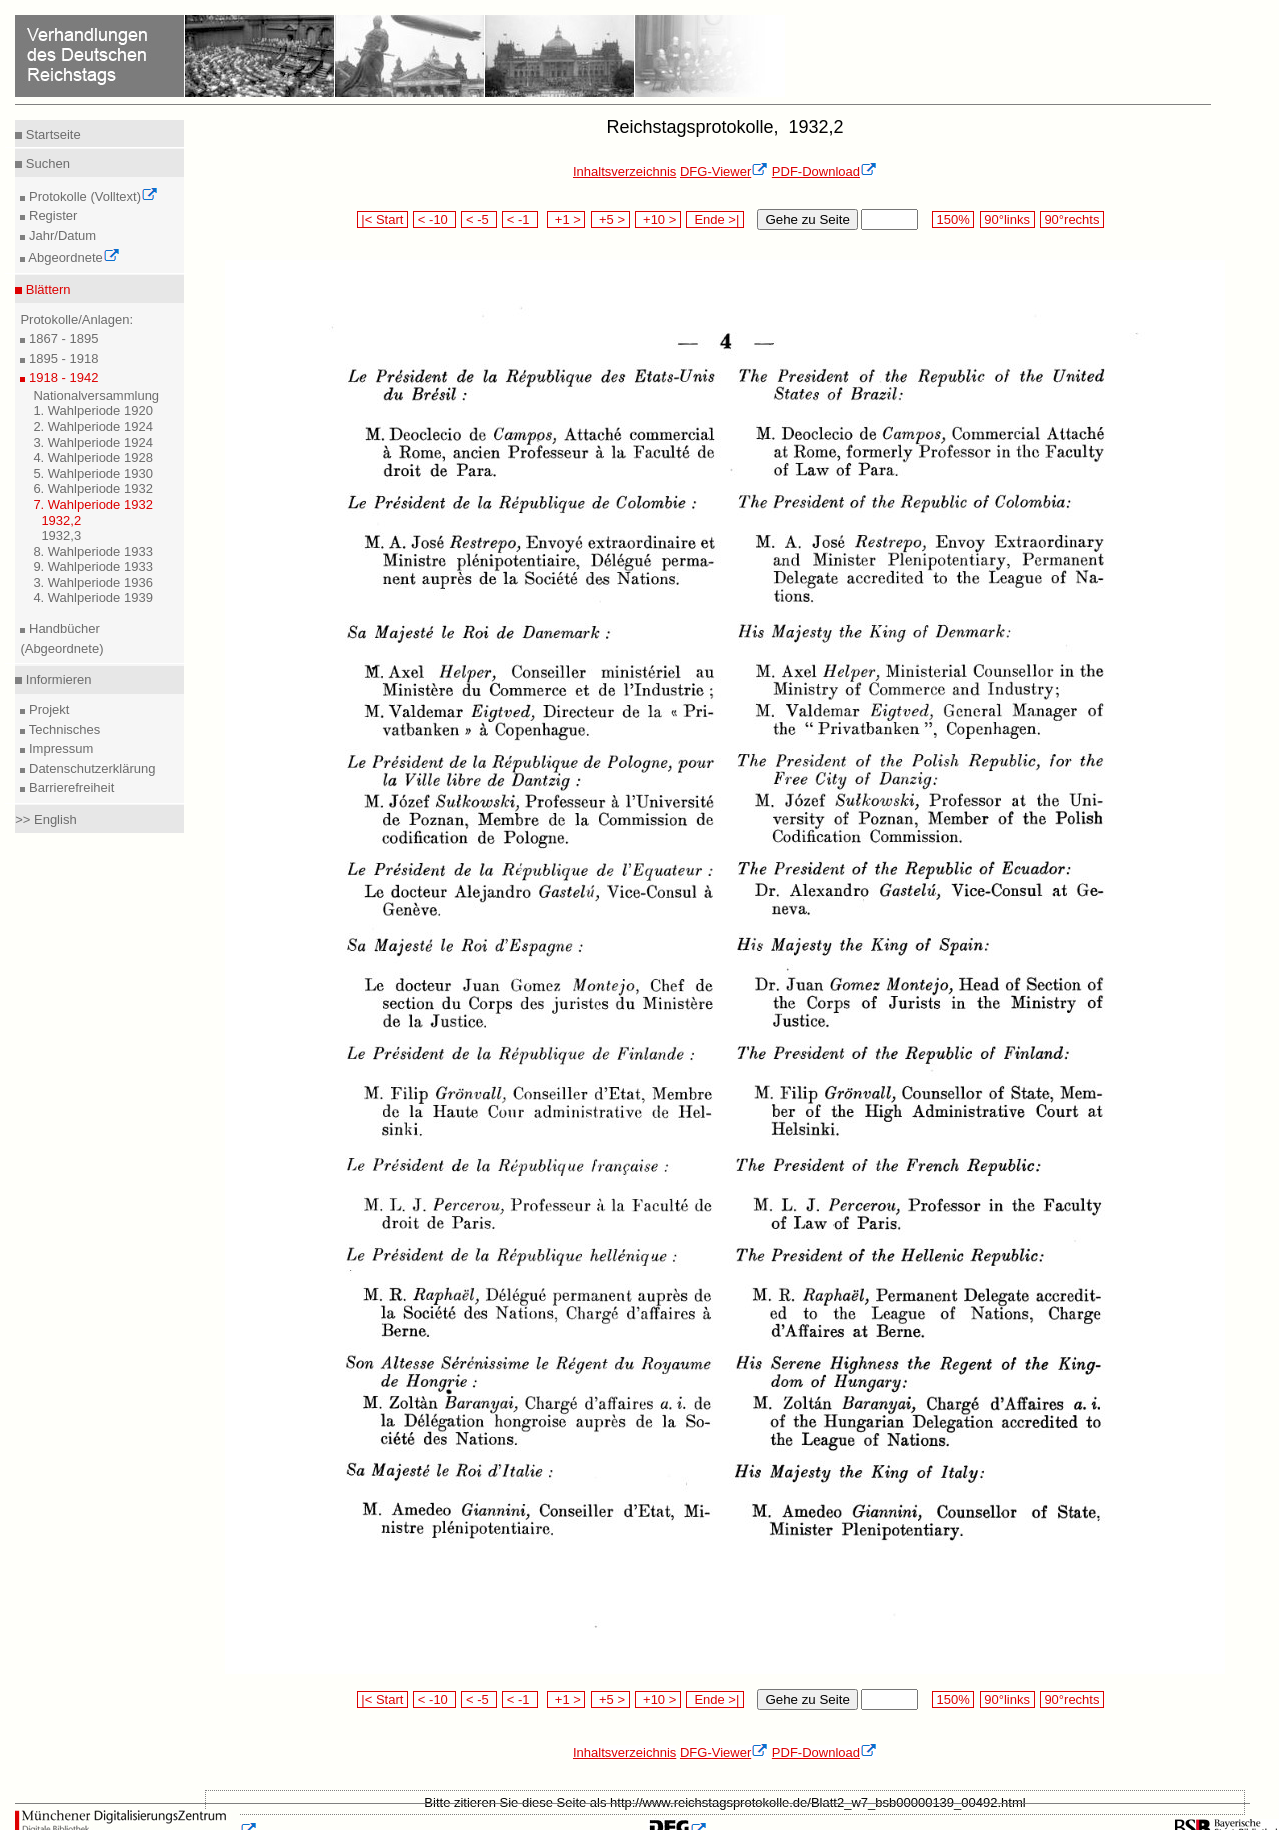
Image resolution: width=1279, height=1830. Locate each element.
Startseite (51, 134)
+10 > (658, 219)
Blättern (46, 289)
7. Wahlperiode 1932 (93, 504)
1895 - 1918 (61, 358)
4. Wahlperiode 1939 (93, 597)
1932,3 (61, 535)
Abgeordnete (72, 257)
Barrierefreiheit (69, 787)
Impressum (59, 748)
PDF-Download (824, 171)
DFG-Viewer (724, 171)
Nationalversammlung (96, 395)
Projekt (47, 709)
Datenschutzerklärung (90, 768)
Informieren (56, 679)
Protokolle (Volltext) (91, 196)
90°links (1007, 219)
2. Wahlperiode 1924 (93, 426)
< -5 (479, 219)
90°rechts (1072, 219)
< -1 (520, 219)
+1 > (566, 219)
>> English (45, 819)
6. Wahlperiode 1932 (93, 488)
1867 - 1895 (61, 338)
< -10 (434, 219)
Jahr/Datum (60, 235)
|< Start (382, 219)
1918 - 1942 (61, 377)
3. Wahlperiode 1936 (93, 582)
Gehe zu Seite (807, 219)
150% (953, 219)
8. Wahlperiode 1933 (93, 551)
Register (51, 215)
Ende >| (715, 219)
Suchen (46, 163)
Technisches (62, 729)
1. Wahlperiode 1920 (93, 410)
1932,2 (61, 520)
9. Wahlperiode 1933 (93, 566)
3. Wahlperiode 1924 (93, 442)
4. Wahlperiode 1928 (93, 457)
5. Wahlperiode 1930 (93, 473)
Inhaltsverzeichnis (624, 171)
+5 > (610, 219)
